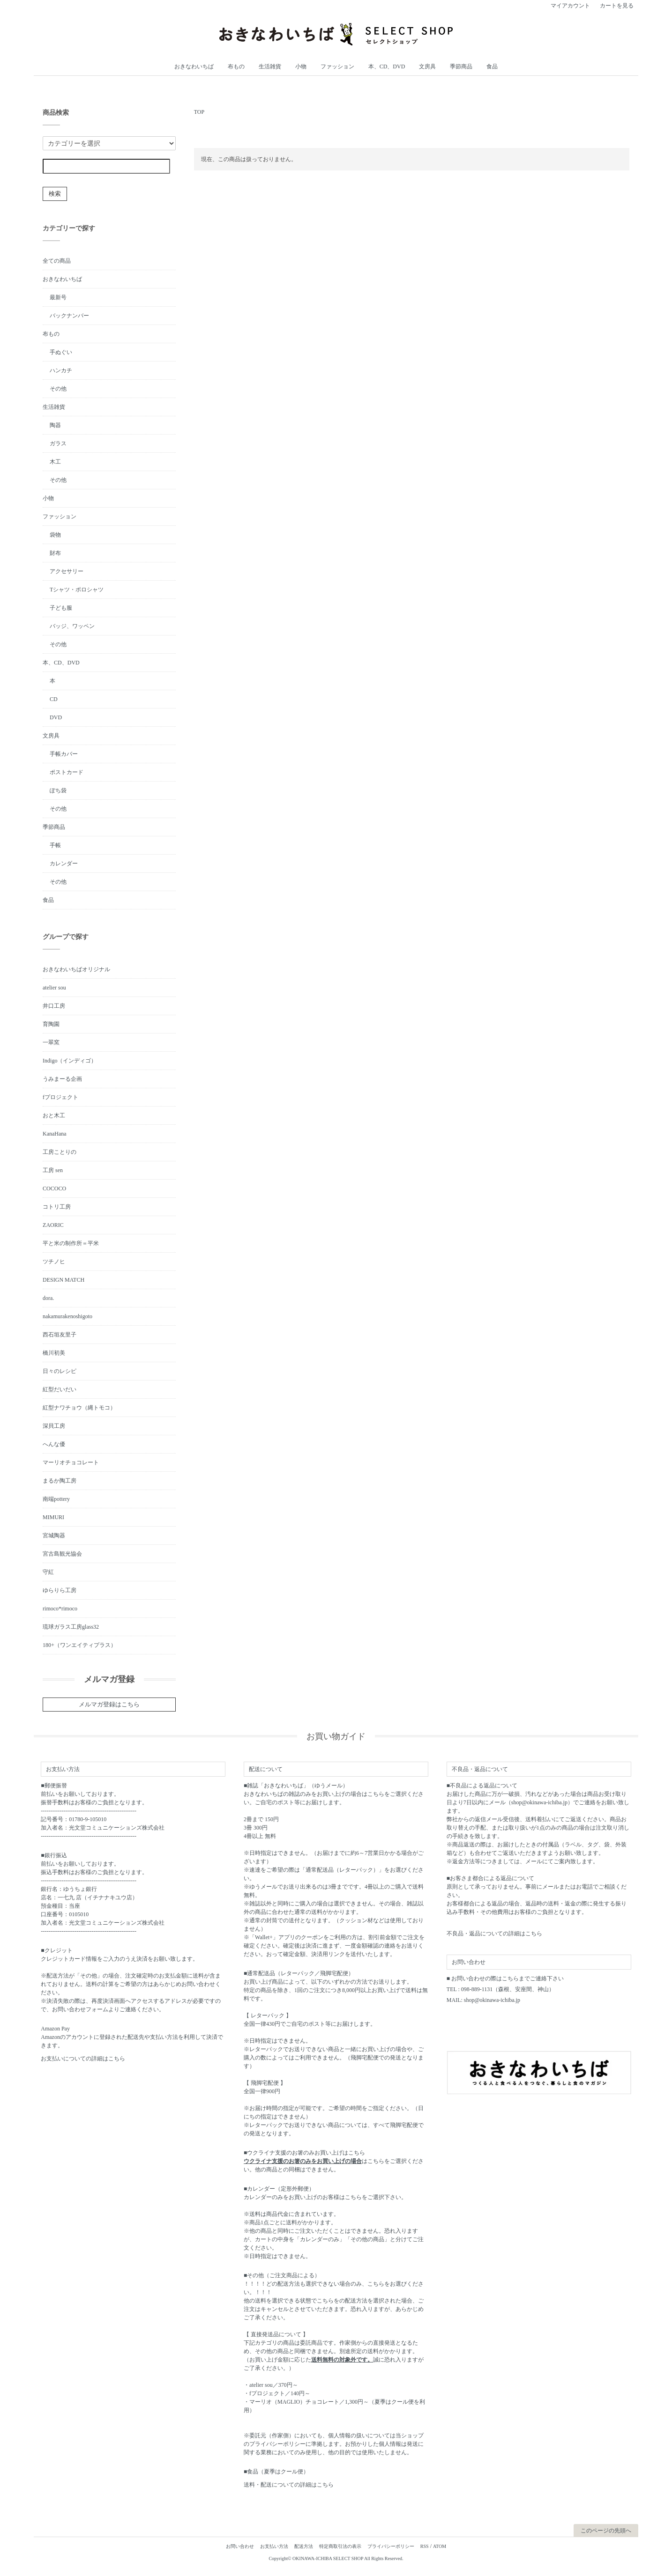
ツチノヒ (54, 1261)
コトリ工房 (57, 1206)
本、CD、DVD (386, 66)
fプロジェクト (60, 1097)
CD (54, 699)
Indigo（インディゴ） (70, 1060)
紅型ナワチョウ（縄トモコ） (79, 1407)
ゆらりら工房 (59, 1590)
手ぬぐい (61, 352)
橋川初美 (54, 1353)
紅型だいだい (59, 1389)
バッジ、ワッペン (72, 626)
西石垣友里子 (59, 1334)
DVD (56, 717)
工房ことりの (59, 1152)
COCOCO (54, 1188)
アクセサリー (66, 571)
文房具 (427, 66)
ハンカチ (61, 370)
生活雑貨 (270, 66)
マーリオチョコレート (71, 1462)
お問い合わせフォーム (80, 2009)
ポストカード (66, 772)
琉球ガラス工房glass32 (71, 1627)
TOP (199, 112)
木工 (55, 461)
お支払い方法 (274, 2546)
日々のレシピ (59, 1371)
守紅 (48, 1572)
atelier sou (54, 987)
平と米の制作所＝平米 (71, 1243)
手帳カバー (64, 754)
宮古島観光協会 (62, 1553)
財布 (55, 553)
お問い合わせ (240, 2546)
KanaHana (55, 1133)
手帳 (55, 845)
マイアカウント (570, 5)
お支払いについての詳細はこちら (83, 2058)
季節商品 (461, 66)
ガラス (58, 443)
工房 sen (53, 1170)
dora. (48, 1298)
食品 (492, 66)
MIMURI (53, 1517)
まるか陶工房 (59, 1480)
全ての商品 (57, 261)
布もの (236, 66)
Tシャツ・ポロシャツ (77, 589)
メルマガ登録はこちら (109, 1704)
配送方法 (303, 2546)
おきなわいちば (194, 66)
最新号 (58, 297)
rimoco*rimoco (60, 1608)
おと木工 (54, 1115)
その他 (58, 388)
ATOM (439, 2546)
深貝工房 (54, 1426)
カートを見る (617, 5)
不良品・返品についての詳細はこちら (494, 1933)
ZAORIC (53, 1225)
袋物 (55, 534)
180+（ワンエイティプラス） (79, 1645)
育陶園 (51, 1024)
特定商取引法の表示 (340, 2546)
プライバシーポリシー (390, 2546)
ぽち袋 (58, 790)
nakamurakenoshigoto (67, 1316)
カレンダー (64, 863)
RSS (424, 2546)
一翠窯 (51, 1042)
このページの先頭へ (606, 2530)
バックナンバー (69, 315)
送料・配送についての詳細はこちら (289, 2484)
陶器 (55, 425)
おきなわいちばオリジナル (76, 969)
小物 (300, 66)
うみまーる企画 (62, 1079)
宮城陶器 (54, 1535)
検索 (55, 193)
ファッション (337, 66)
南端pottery (56, 1499)
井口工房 (54, 1006)
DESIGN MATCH (63, 1280)
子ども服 (61, 608)
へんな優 (54, 1444)
